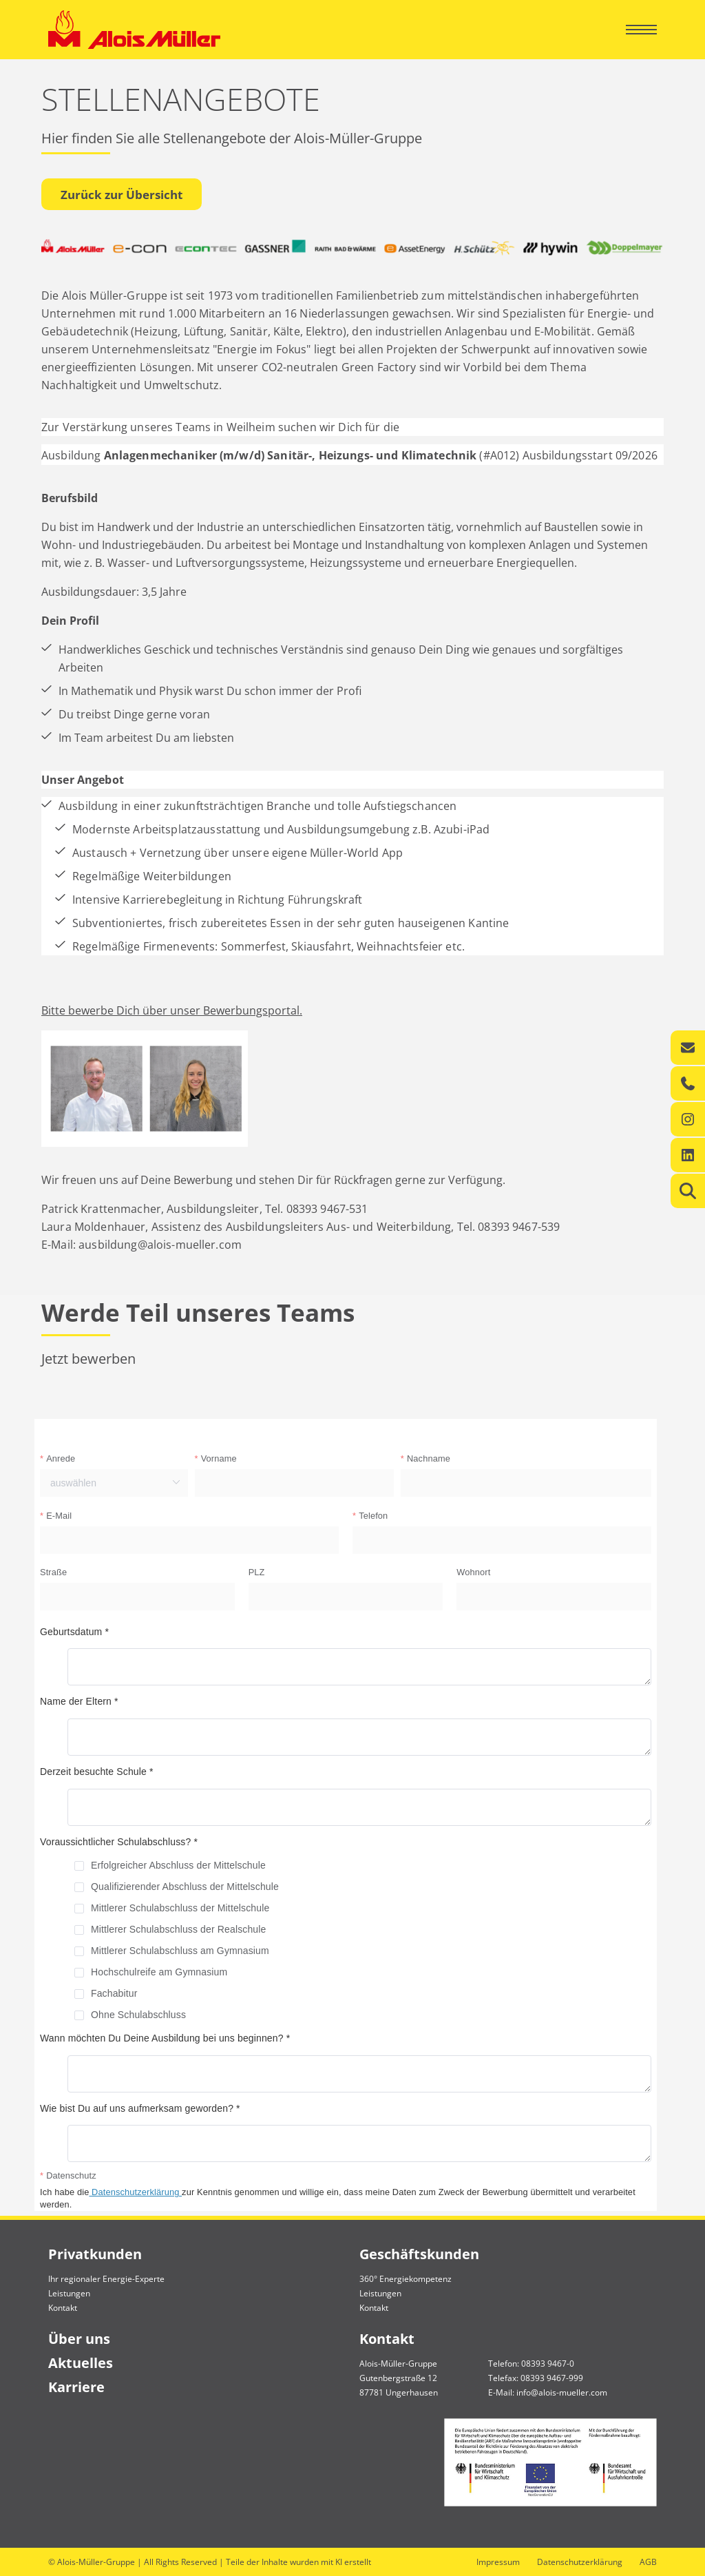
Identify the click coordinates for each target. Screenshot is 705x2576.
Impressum (498, 2562)
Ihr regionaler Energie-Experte (106, 2279)
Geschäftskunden (419, 2254)
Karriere (76, 2387)
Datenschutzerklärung (579, 2562)
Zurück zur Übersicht (121, 194)
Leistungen (69, 2293)
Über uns (79, 2338)
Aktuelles (80, 2363)
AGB (648, 2562)
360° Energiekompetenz (405, 2279)
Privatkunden (95, 2254)
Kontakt (62, 2308)
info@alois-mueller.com (561, 2392)
